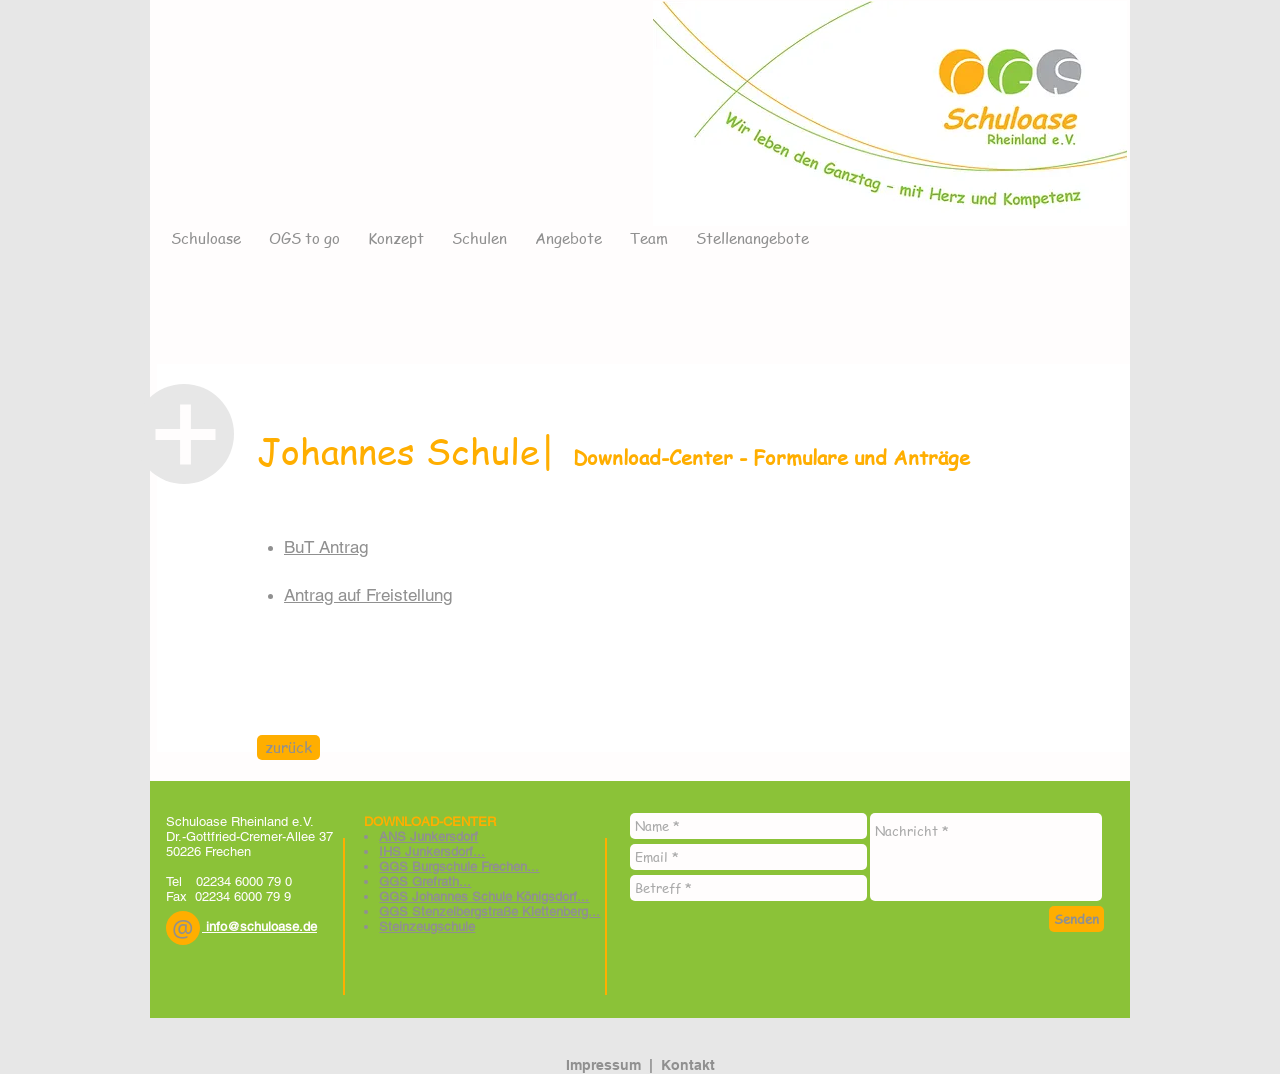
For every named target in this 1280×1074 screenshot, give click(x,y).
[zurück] (288, 747)
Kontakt (688, 1065)
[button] (183, 928)
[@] (183, 928)
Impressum (603, 1065)
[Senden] (1076, 919)
